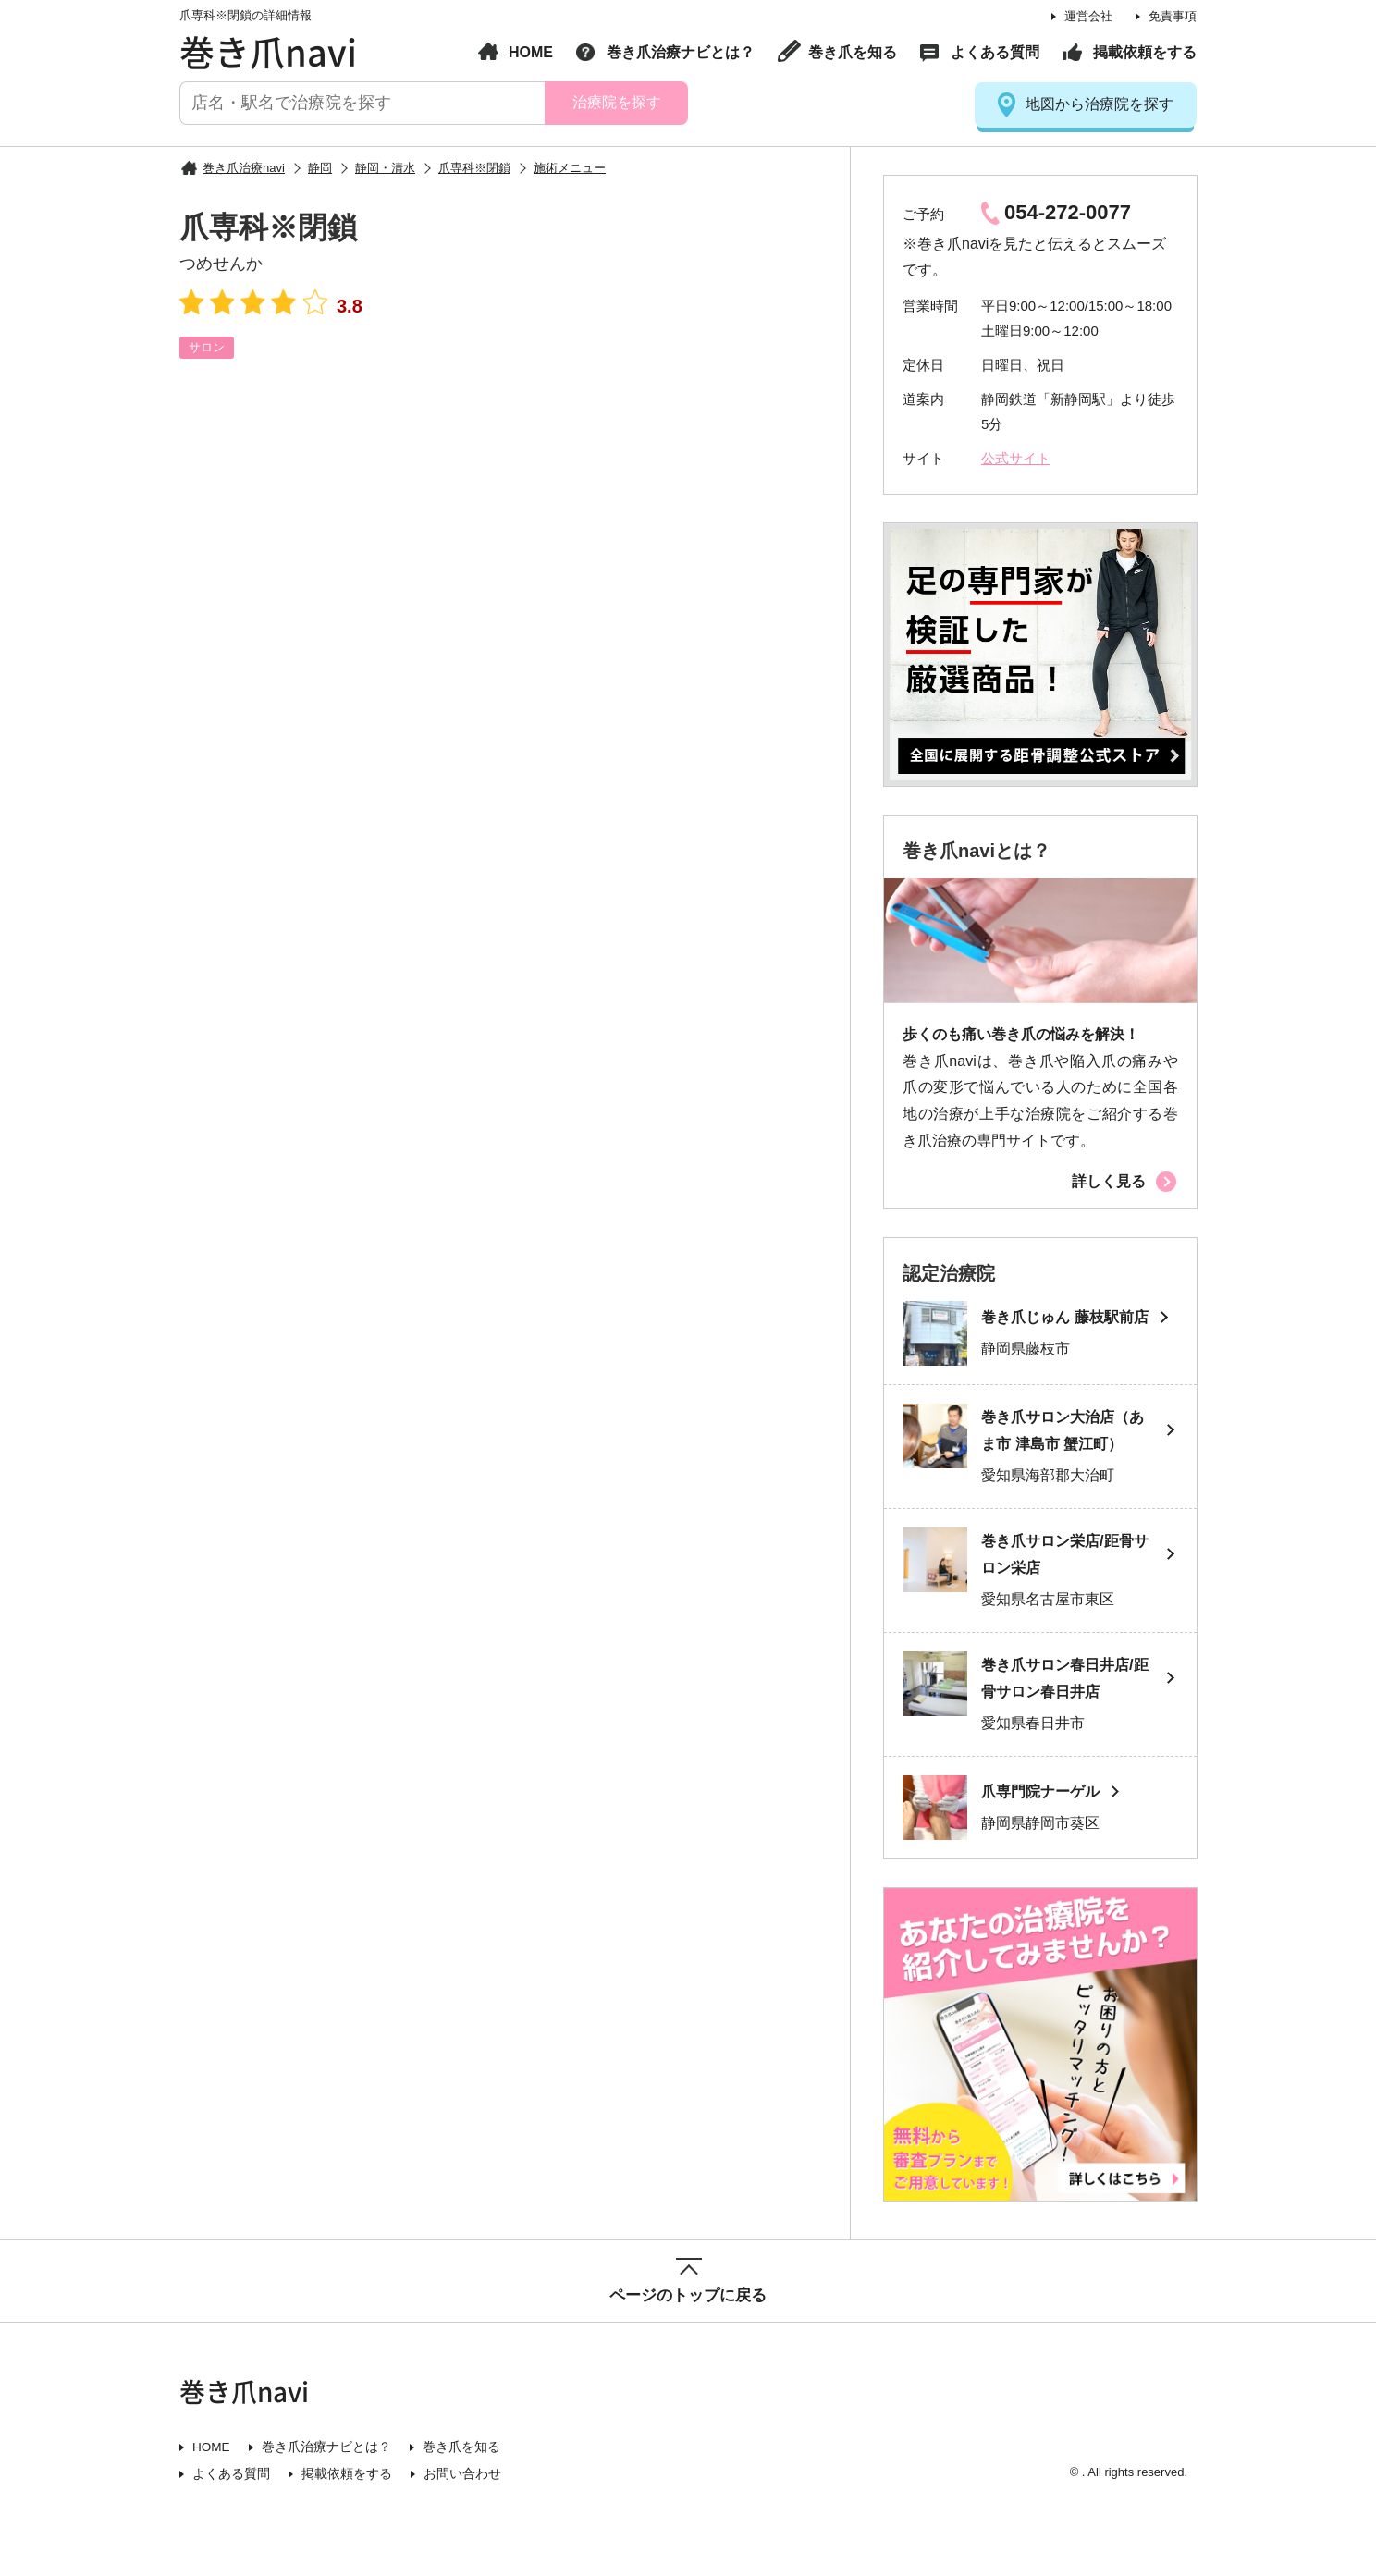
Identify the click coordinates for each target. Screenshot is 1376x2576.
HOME (531, 52)
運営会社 (1088, 16)
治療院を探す (615, 102)
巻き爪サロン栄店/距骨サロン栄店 (1062, 1580)
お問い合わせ (462, 2503)
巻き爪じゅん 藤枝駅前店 (1062, 1329)
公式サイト (1015, 458)
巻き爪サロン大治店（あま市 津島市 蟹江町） (1067, 1454)
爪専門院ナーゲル (1044, 1820)
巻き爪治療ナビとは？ (681, 52)
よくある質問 (995, 52)
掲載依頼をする (1145, 52)
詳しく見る (1109, 1181)
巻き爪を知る (852, 52)
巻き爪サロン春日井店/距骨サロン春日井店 (1062, 1706)
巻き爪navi (268, 51)
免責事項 (1173, 16)
